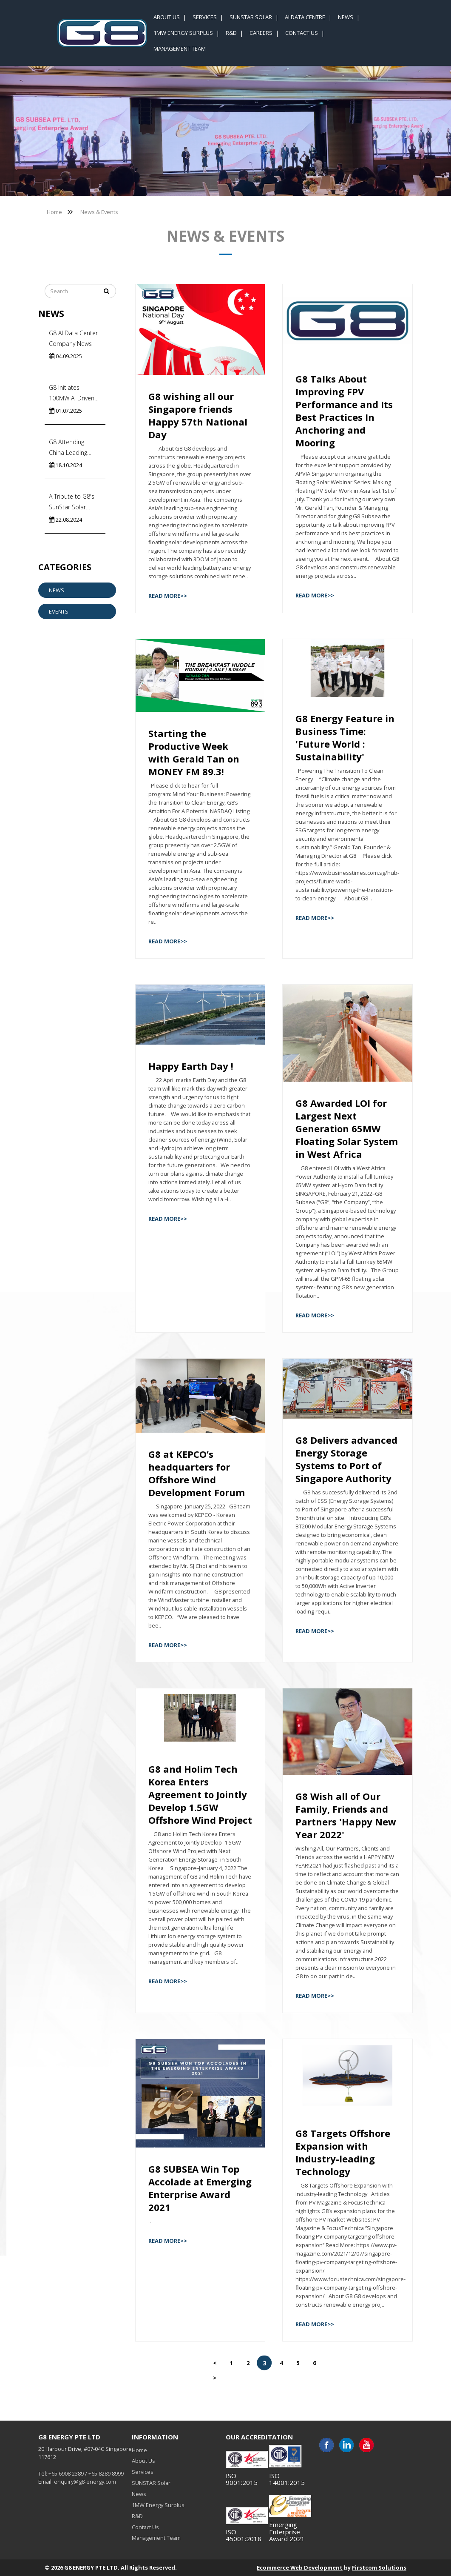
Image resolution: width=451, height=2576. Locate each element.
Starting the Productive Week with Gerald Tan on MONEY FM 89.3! (193, 752)
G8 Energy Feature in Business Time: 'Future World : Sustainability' (344, 737)
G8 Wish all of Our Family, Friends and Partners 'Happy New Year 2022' (345, 1815)
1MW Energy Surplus (158, 2505)
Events (58, 611)
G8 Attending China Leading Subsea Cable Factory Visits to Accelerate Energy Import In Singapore (73, 448)
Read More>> (167, 596)
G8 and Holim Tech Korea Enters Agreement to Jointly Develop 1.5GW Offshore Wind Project (200, 1794)
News (56, 590)
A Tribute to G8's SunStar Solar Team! (71, 502)
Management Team (156, 2538)
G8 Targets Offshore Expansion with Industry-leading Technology (342, 2152)
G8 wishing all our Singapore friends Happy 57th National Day (197, 415)
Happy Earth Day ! (190, 1066)
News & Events (99, 212)
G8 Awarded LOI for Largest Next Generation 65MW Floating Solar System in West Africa (346, 1128)
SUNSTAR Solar (151, 2483)
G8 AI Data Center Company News (73, 338)
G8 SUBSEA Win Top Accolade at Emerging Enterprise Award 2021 (200, 2187)
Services (142, 2472)
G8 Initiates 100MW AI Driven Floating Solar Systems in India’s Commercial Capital (73, 393)
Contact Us (145, 2527)
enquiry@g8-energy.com (85, 2481)
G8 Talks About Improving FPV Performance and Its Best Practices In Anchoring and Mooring (344, 410)
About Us (143, 2461)
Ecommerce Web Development (300, 2567)
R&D (137, 2516)
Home (54, 212)
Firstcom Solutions (379, 2567)
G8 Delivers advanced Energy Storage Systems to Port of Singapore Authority (346, 1459)
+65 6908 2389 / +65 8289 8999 (86, 2473)
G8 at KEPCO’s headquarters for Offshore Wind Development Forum (196, 1473)
